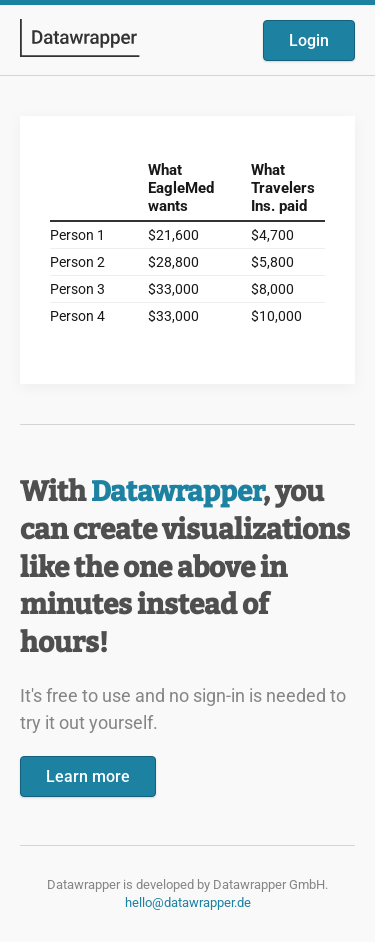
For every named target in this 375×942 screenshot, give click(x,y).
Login (309, 40)
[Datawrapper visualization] (187, 248)
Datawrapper (177, 491)
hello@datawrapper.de (188, 902)
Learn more (88, 776)
